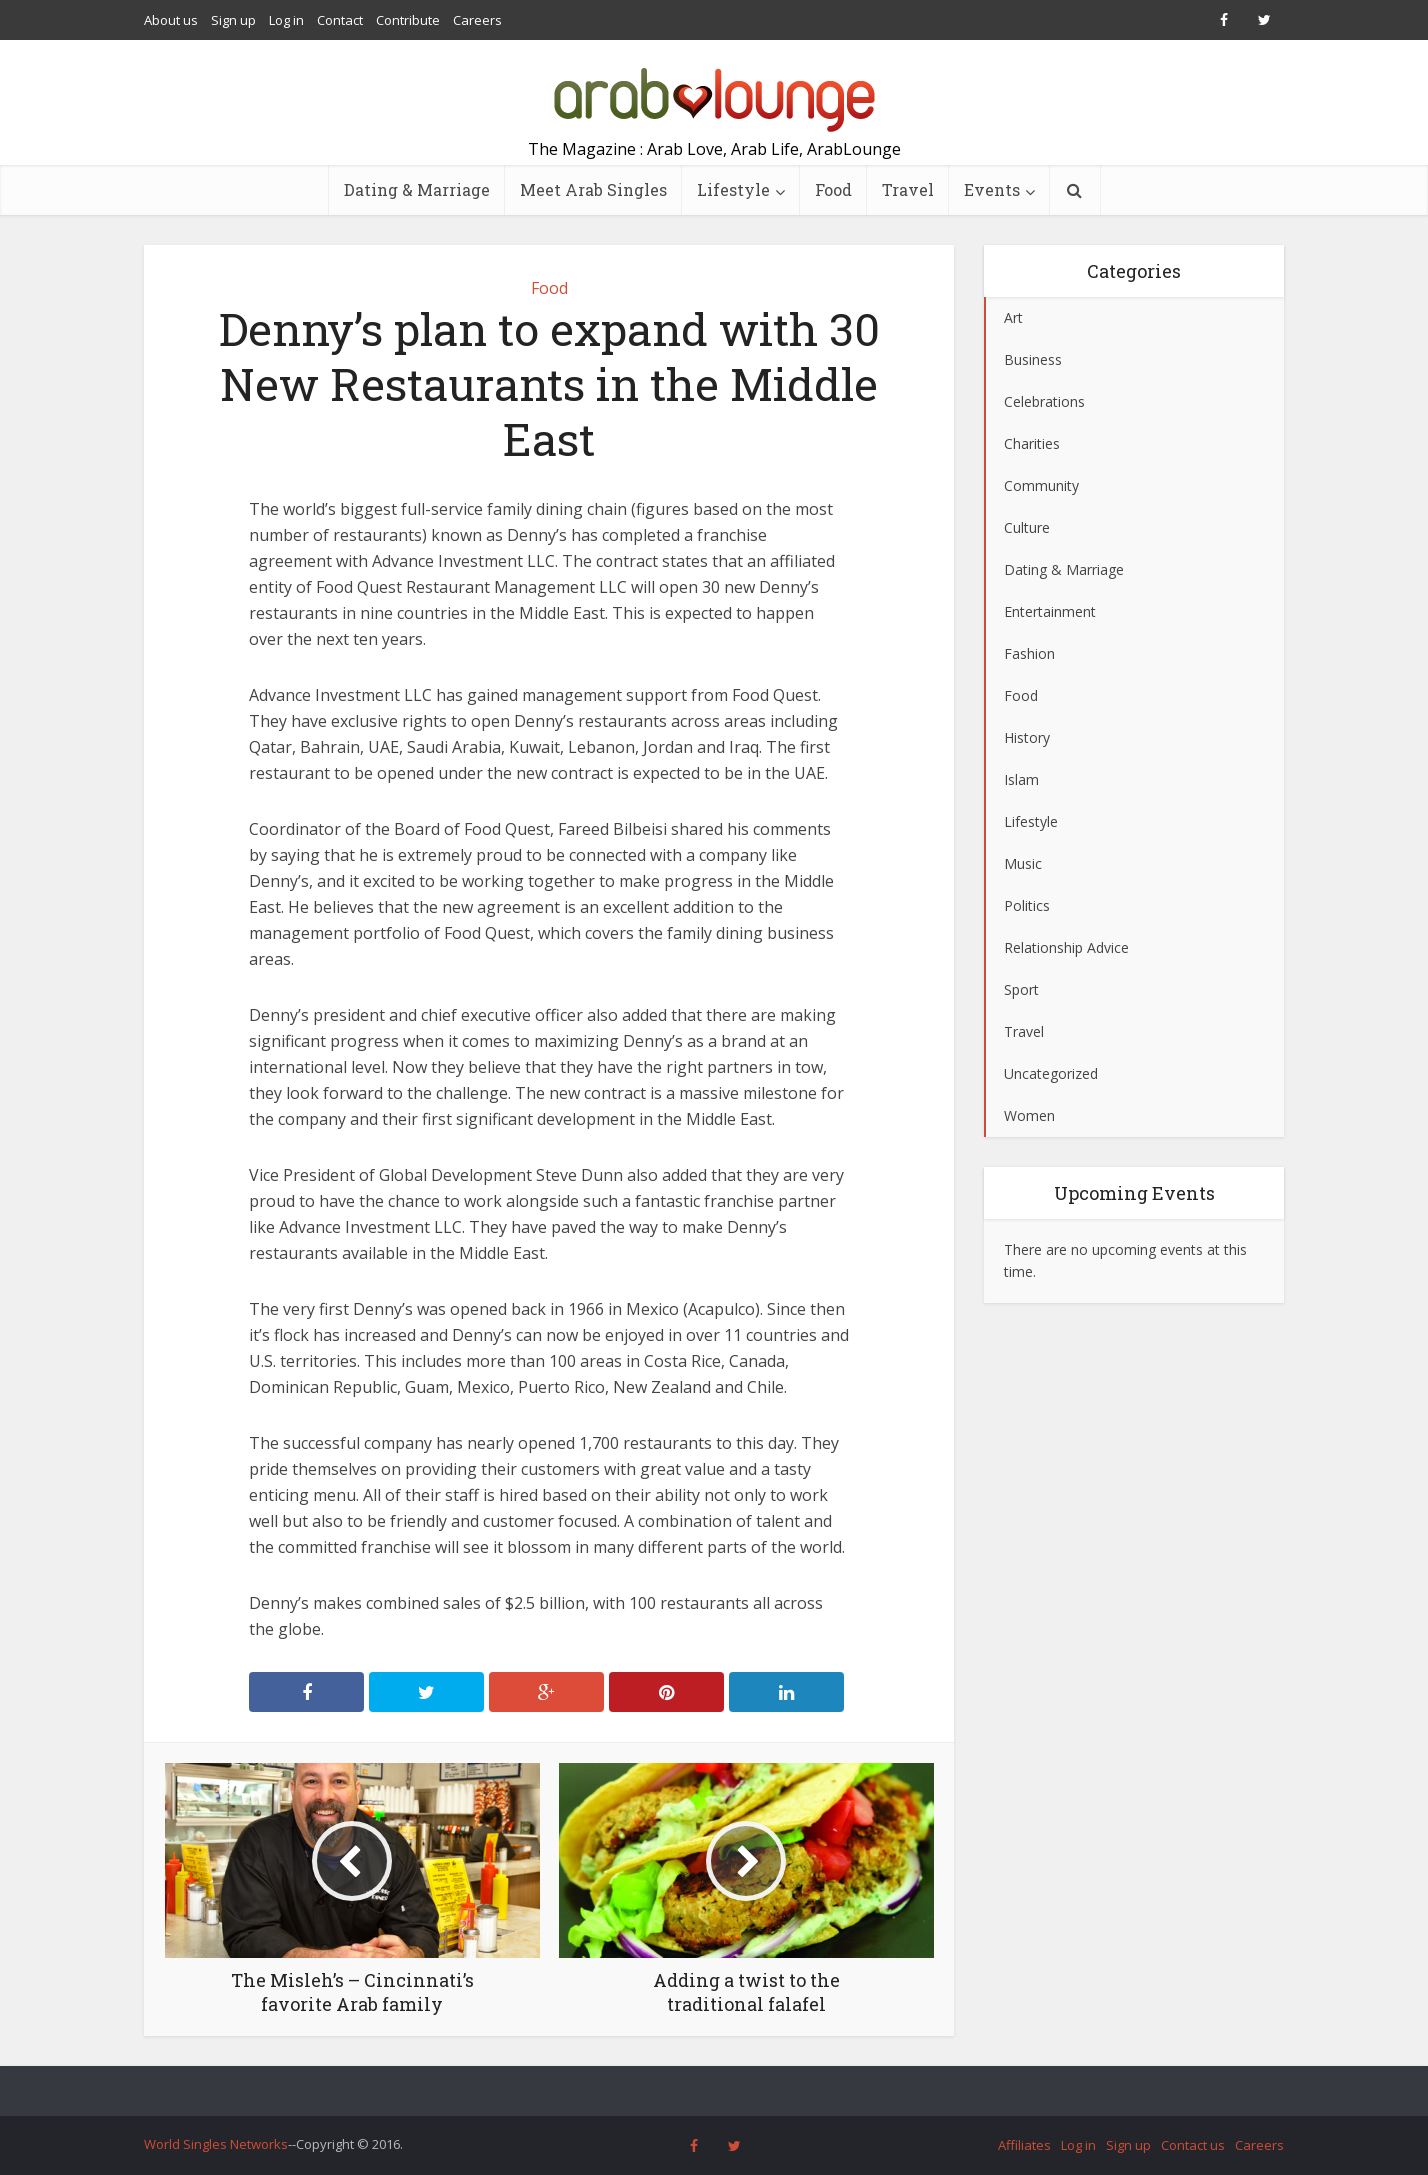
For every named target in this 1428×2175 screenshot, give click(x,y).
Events (992, 189)
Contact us (1193, 2145)
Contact (340, 20)
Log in (286, 20)
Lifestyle (733, 189)
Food (833, 189)
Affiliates (1024, 2145)
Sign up (233, 20)
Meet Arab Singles (593, 189)
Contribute (408, 20)
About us (171, 20)
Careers (477, 20)
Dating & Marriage (417, 189)
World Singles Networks (216, 2144)
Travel (908, 189)
